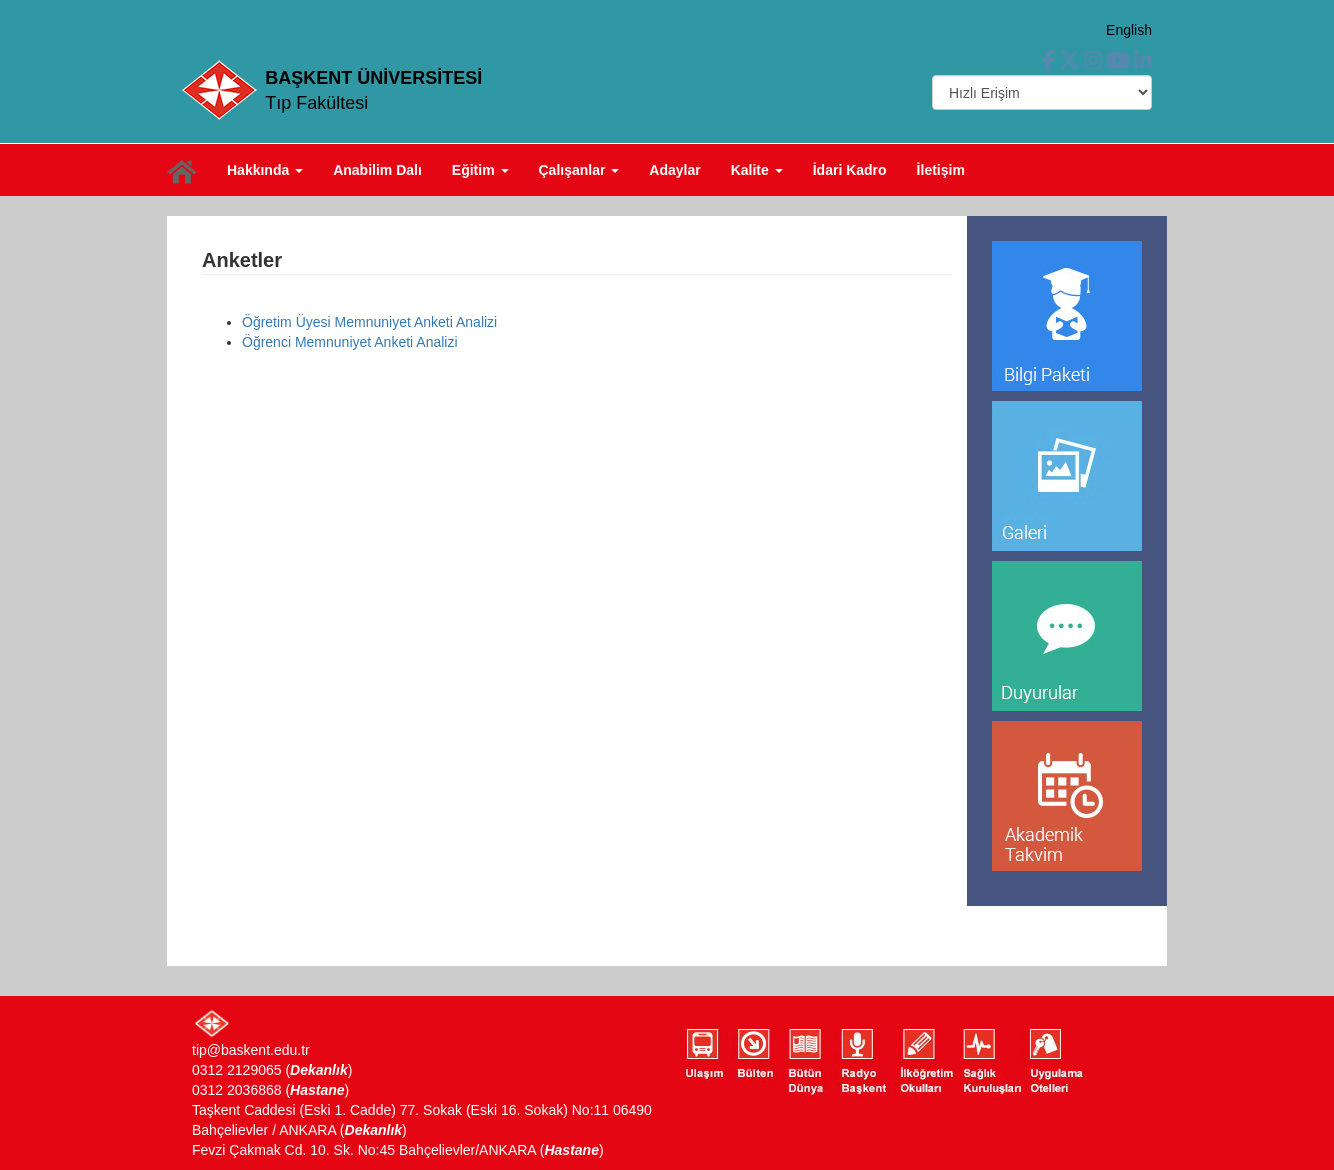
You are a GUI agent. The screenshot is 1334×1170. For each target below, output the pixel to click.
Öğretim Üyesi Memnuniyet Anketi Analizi (369, 322)
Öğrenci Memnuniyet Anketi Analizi (350, 342)
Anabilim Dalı (377, 170)
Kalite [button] (757, 170)
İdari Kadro (850, 170)
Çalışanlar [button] (579, 170)
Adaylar (674, 170)
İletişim (941, 170)
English (1129, 30)
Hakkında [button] (265, 170)
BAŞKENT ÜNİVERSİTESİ (373, 78)
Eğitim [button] (480, 170)
